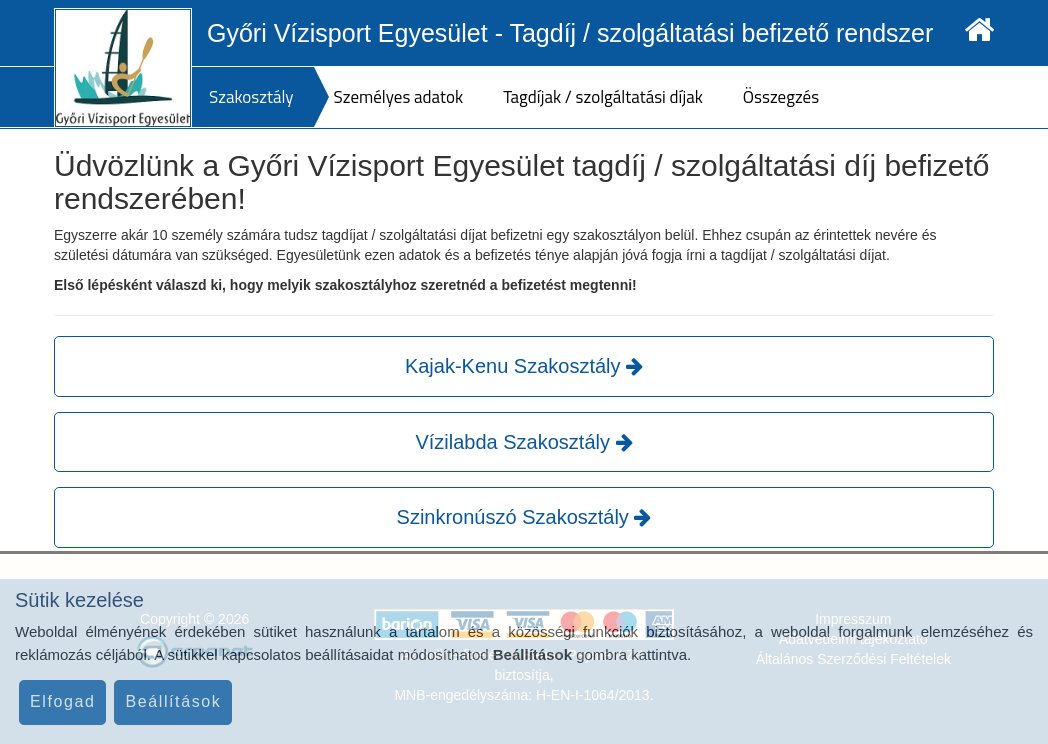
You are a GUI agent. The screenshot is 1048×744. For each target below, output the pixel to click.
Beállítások (173, 701)
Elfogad (62, 701)
